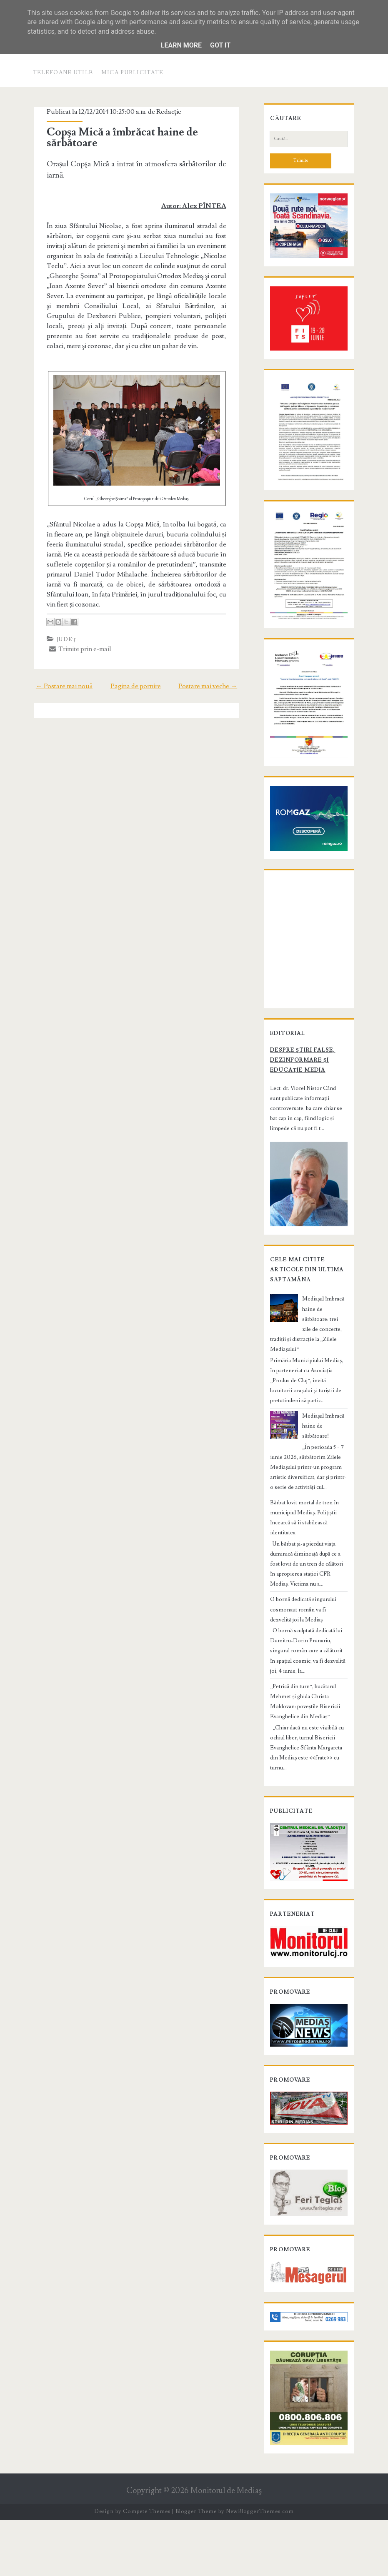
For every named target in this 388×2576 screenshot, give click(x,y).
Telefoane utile (63, 72)
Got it (220, 45)
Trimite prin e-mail (76, 639)
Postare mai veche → (212, 676)
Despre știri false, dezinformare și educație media (298, 1120)
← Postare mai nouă (59, 676)
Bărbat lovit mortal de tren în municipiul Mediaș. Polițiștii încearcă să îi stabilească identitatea (308, 1552)
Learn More (181, 45)
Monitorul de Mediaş (226, 2547)
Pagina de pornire (135, 676)
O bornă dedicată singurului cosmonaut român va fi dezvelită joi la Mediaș (309, 1638)
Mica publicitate (132, 72)
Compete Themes (146, 2567)
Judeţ (62, 629)
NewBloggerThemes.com (259, 2567)
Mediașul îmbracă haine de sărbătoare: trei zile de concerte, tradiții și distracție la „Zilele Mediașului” (306, 1378)
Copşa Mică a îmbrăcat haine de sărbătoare (118, 137)
